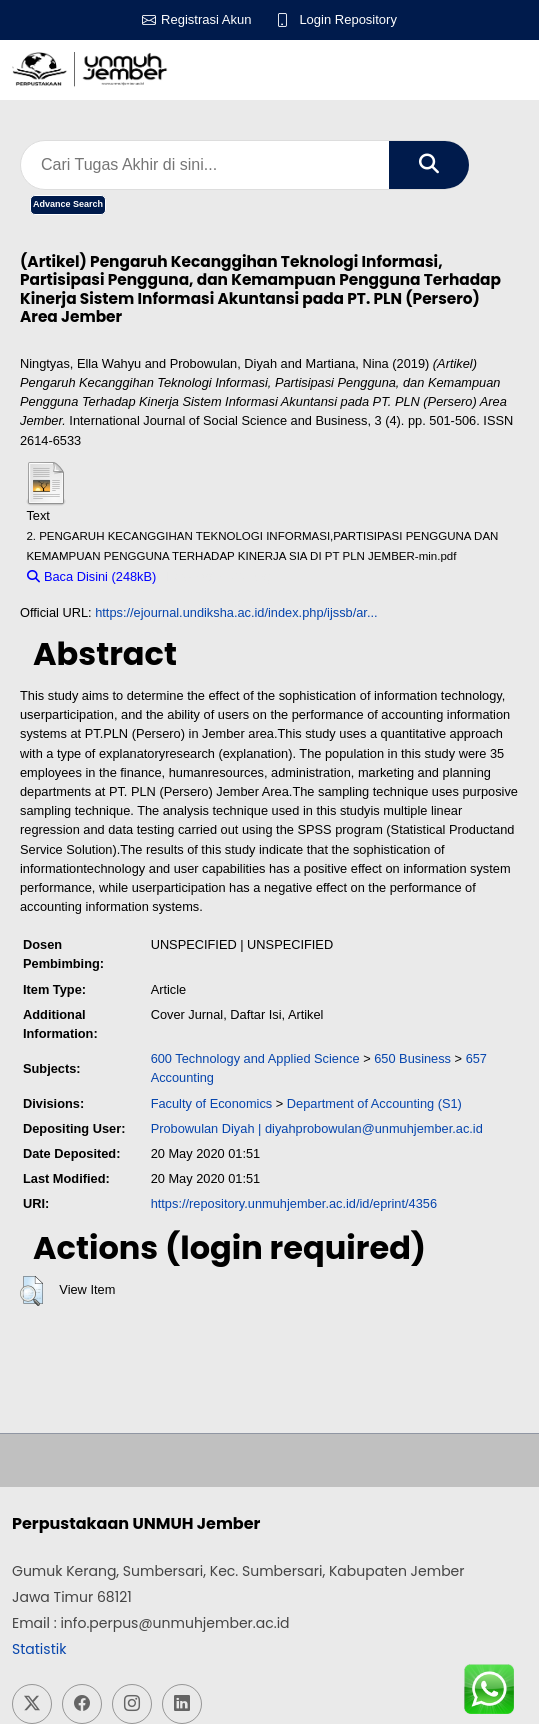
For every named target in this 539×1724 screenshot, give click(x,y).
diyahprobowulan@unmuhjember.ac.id (374, 1128)
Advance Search (68, 204)
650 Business (412, 1058)
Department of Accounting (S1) (374, 1103)
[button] (31, 1291)
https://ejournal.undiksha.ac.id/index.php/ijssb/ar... (236, 612)
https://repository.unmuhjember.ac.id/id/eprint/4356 (294, 1203)
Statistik (39, 1649)
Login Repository (348, 19)
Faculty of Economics (212, 1103)
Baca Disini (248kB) (91, 576)
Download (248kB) (218, 576)
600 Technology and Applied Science (255, 1058)
